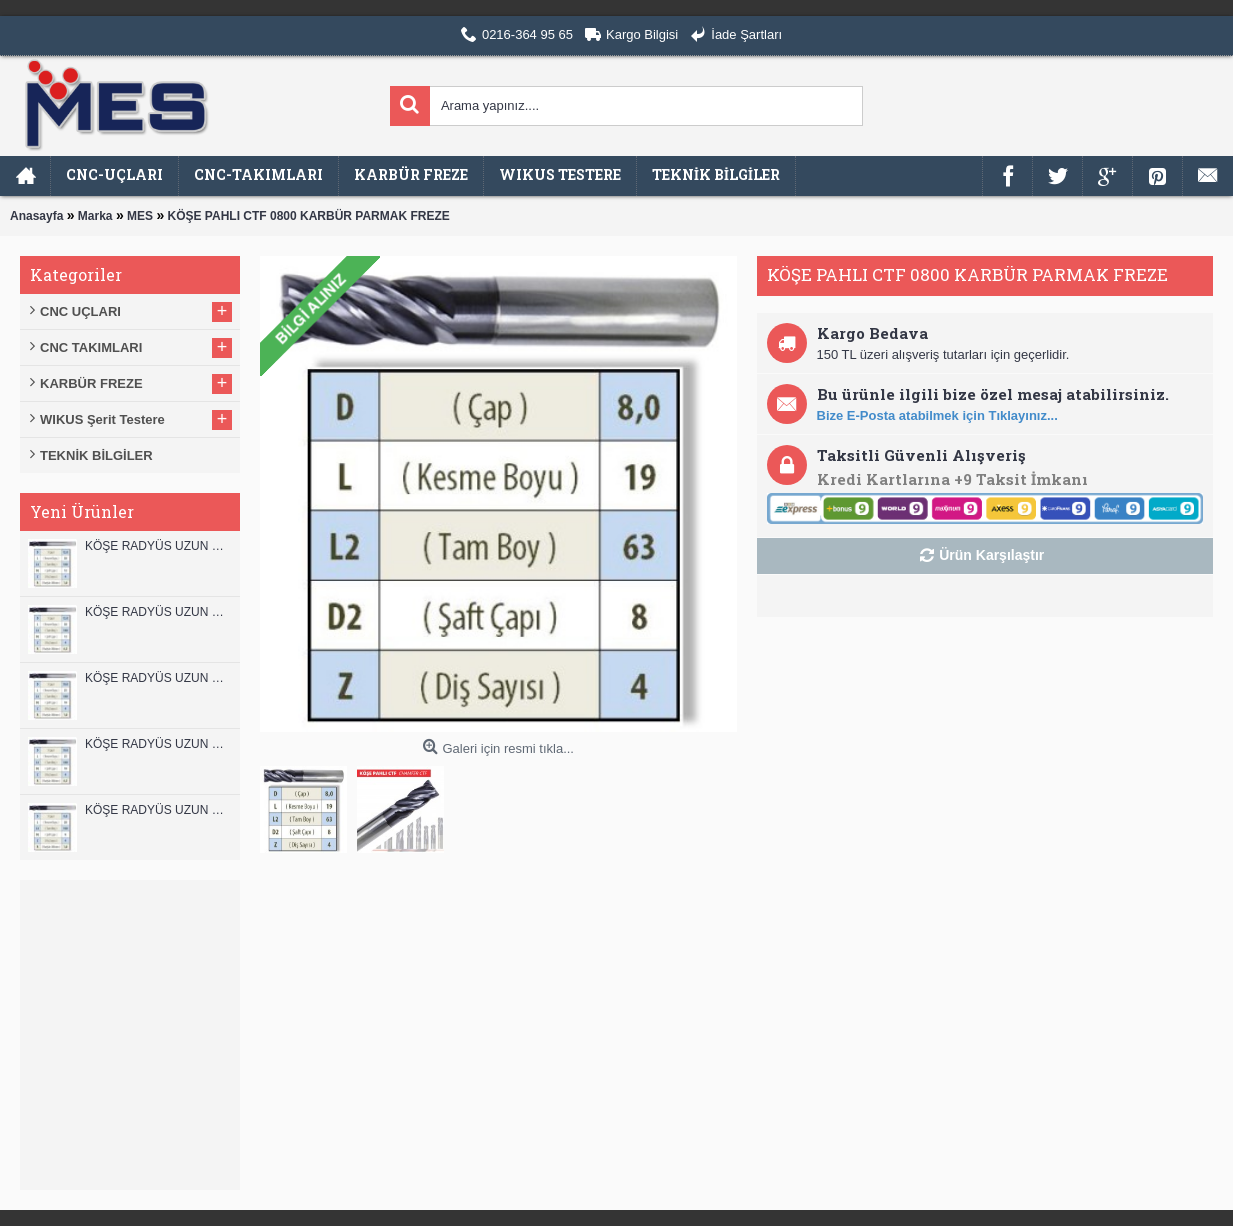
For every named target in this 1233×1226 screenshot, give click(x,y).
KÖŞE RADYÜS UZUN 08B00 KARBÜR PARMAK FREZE (157, 810)
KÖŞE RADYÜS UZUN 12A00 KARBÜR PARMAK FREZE (157, 612)
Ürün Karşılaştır (991, 555)
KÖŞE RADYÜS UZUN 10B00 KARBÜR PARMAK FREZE (157, 678)
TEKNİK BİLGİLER (96, 455)
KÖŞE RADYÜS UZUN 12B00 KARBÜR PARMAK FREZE (157, 546)
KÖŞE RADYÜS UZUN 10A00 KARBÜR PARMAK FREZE (157, 744)
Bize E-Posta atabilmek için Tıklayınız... (937, 415)
